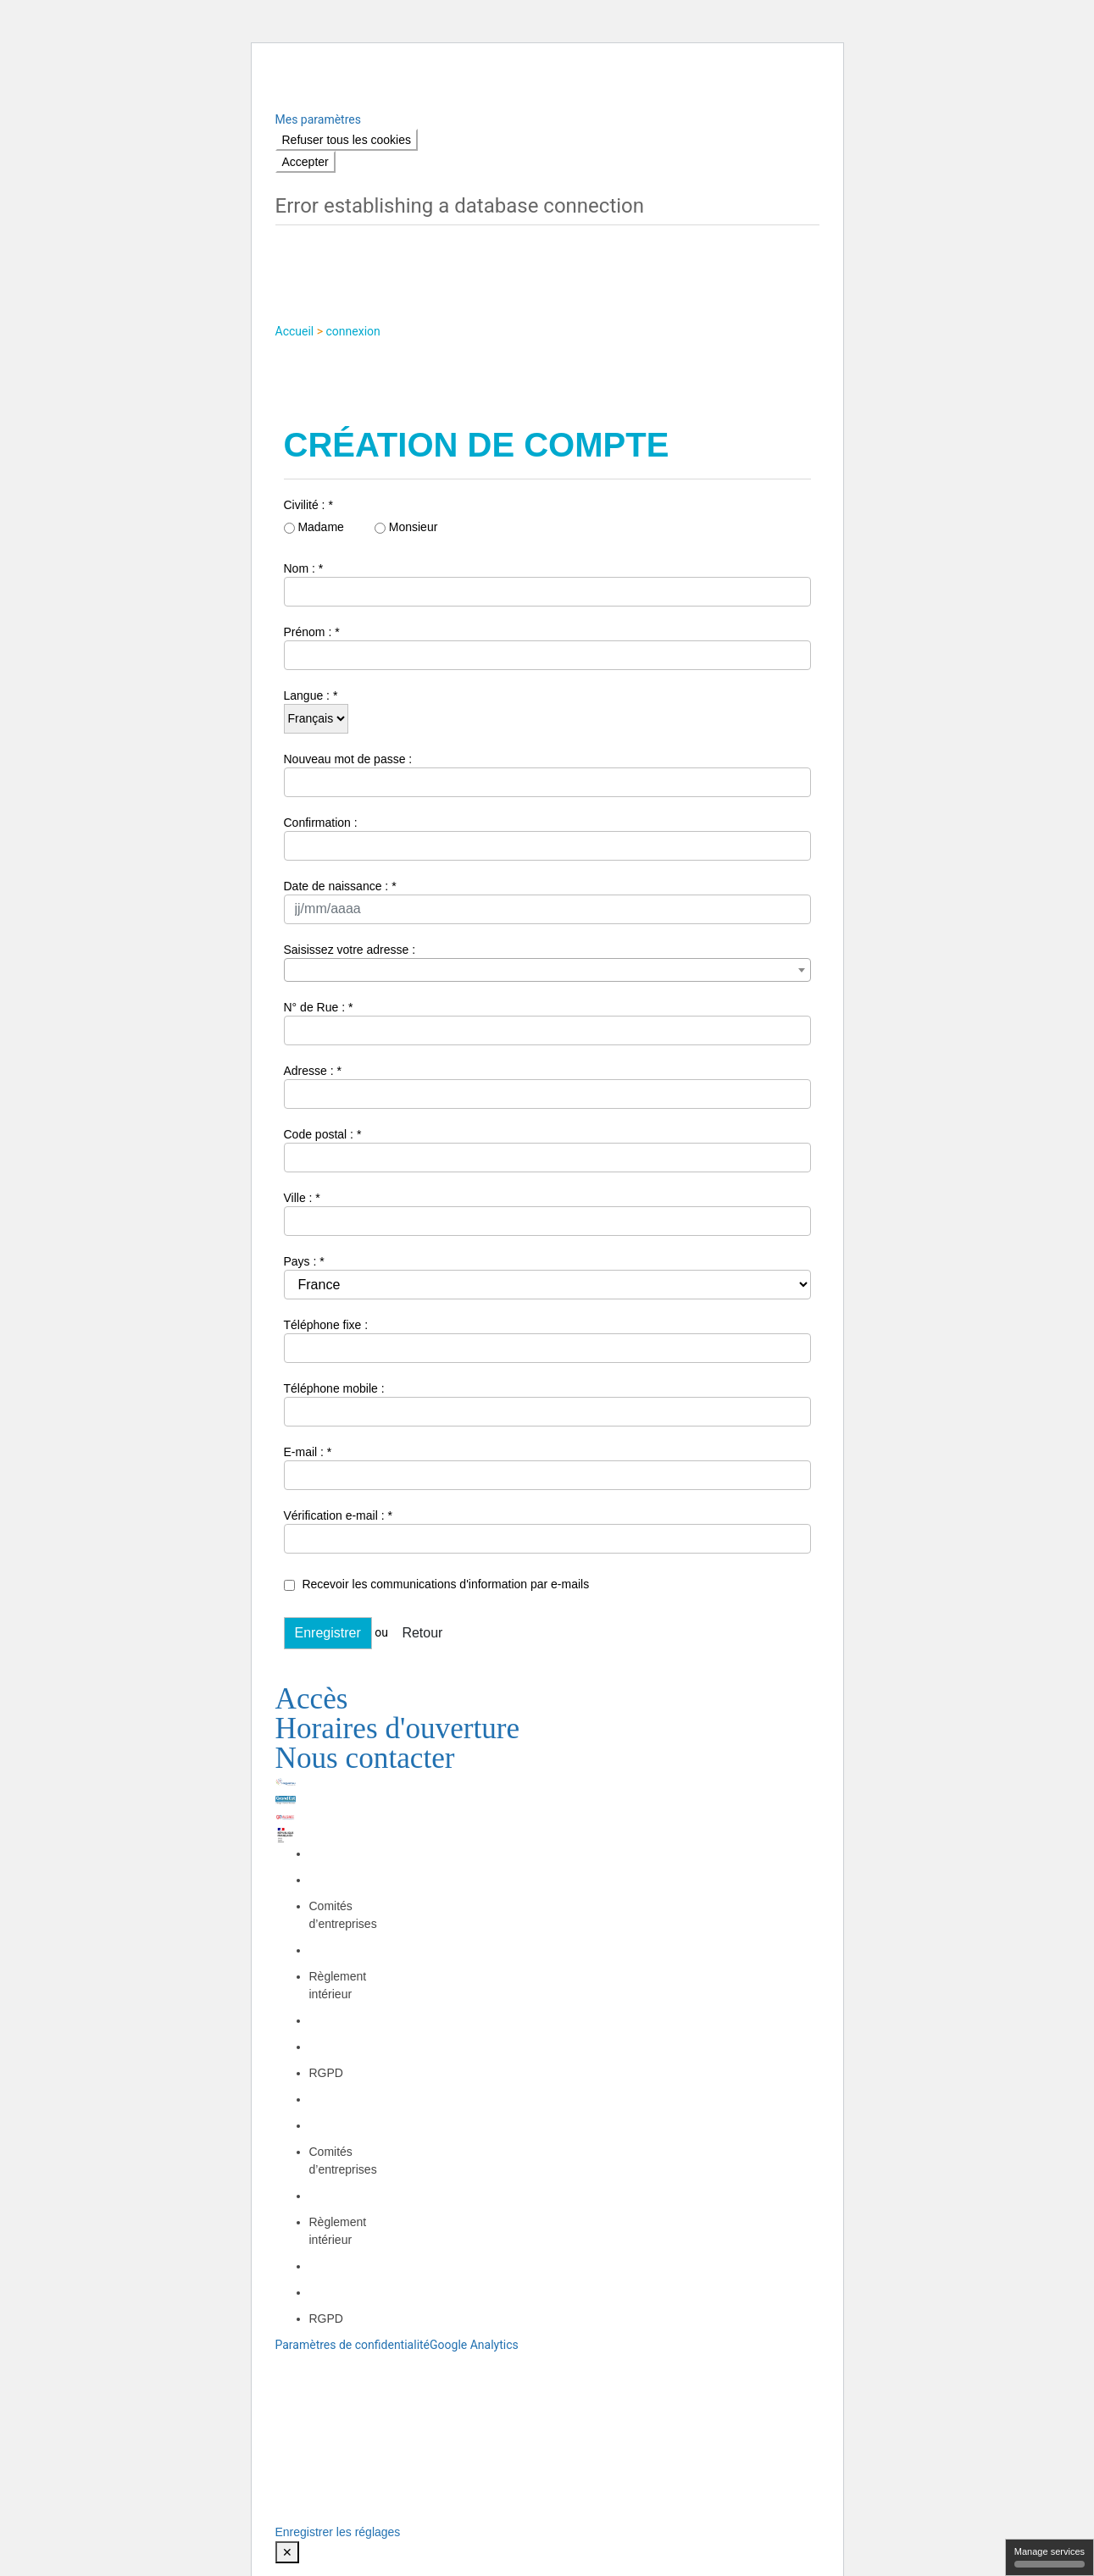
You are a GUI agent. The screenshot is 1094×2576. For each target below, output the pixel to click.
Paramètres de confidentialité (352, 2345)
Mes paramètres (318, 119)
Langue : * (311, 695)
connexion (353, 331)
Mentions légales (517, 2083)
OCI (694, 2083)
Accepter (305, 162)
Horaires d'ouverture (397, 1727)
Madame (314, 527)
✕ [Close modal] (287, 2552)
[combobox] (547, 970)
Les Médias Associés (618, 2101)
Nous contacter (365, 1757)
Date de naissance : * (340, 886)
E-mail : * (308, 1452)
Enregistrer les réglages (338, 2532)
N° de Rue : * (318, 1007)
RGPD (326, 2073)
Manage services (1049, 2557)
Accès (311, 1698)
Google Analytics (474, 2345)
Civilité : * (308, 505)
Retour (422, 1633)
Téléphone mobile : (334, 1388)
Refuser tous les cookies (347, 140)
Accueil (296, 331)
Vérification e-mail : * (338, 1515)
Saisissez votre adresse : (350, 949)
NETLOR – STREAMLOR (485, 2101)
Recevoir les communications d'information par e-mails (437, 1584)
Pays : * (304, 1261)
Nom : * (304, 568)
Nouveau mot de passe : (348, 759)
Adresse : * (313, 1070)
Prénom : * (312, 632)
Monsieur (406, 527)
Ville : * (302, 1198)
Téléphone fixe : (326, 1325)
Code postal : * (323, 1134)
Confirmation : (321, 822)
